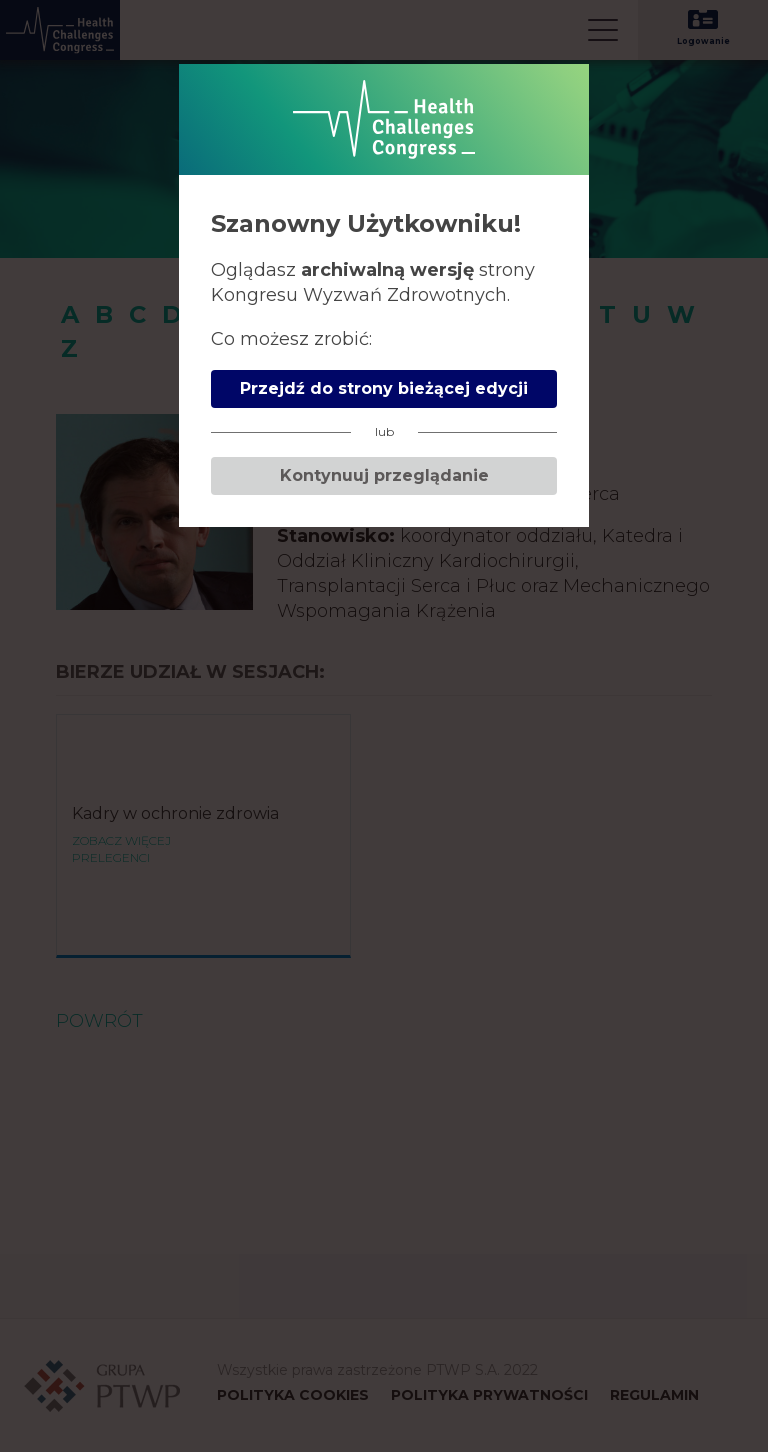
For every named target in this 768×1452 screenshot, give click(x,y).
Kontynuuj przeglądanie (384, 475)
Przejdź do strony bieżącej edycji (384, 388)
